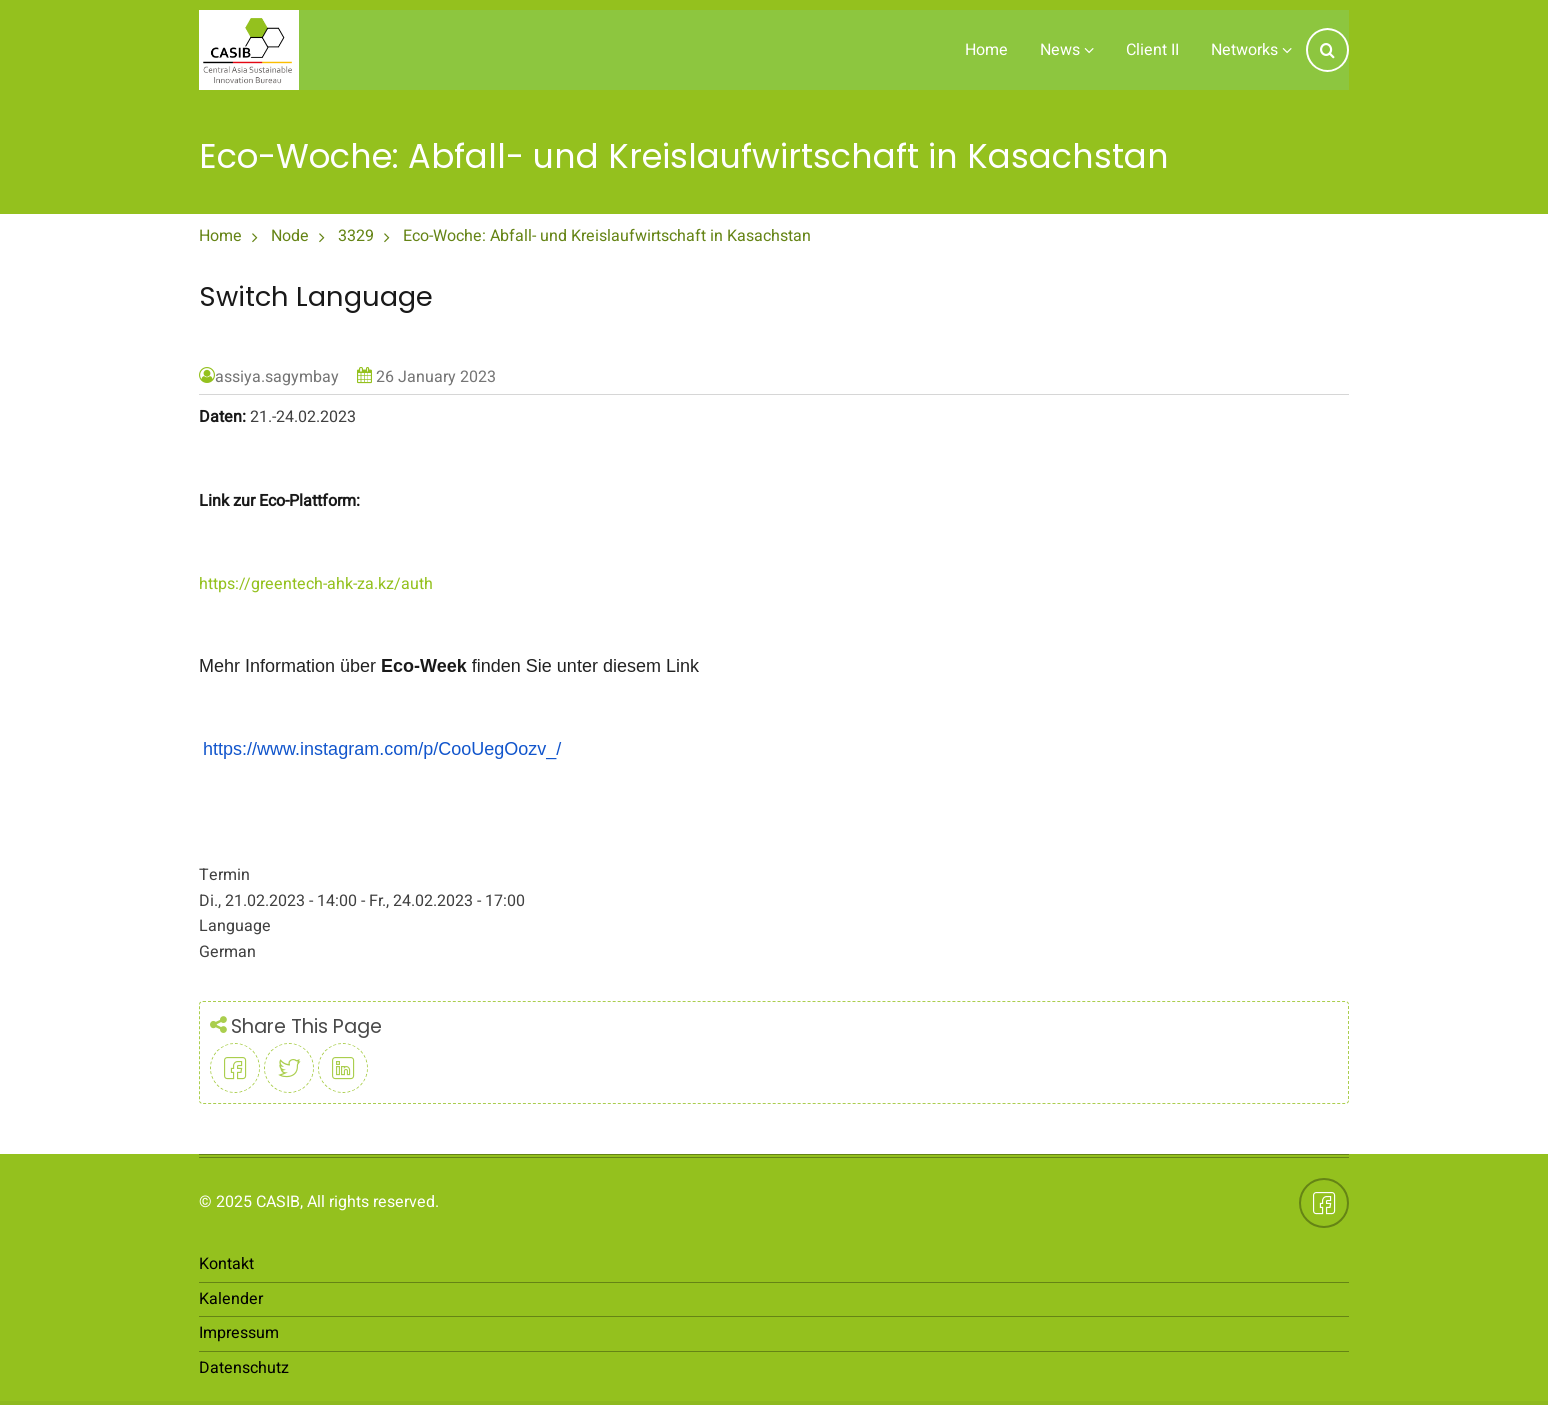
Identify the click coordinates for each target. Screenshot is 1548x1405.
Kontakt (226, 1264)
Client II (1152, 50)
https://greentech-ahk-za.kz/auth (316, 584)
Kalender (231, 1299)
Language (235, 926)
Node (290, 236)
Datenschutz (244, 1368)
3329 (356, 236)
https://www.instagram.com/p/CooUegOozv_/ (382, 749)
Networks (1251, 50)
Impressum (239, 1333)
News (1067, 50)
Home (986, 50)
